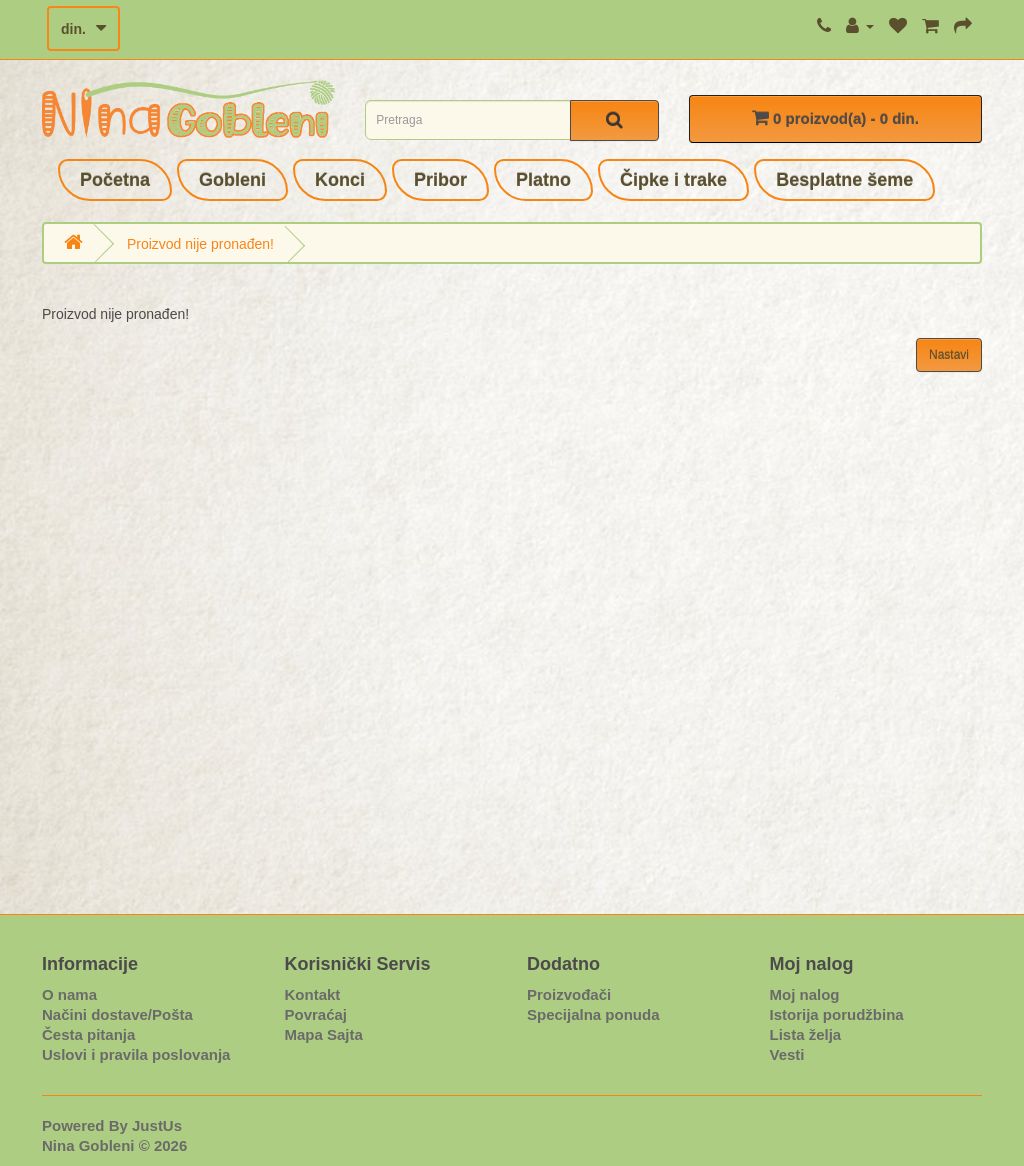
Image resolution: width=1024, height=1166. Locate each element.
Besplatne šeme (844, 180)
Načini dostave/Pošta (117, 1014)
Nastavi (949, 355)
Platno (543, 180)
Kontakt (313, 994)
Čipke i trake (673, 180)
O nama (69, 994)
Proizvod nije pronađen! (200, 244)
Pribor (440, 180)
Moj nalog (805, 994)
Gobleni (232, 180)
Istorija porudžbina (837, 1014)
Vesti (787, 1054)
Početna (115, 180)
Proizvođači (569, 994)
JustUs (157, 1125)
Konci (340, 180)
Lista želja (806, 1034)
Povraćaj (316, 1014)
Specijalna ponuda (593, 1014)
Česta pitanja (88, 1034)
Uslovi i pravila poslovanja (136, 1054)
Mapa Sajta (324, 1034)
